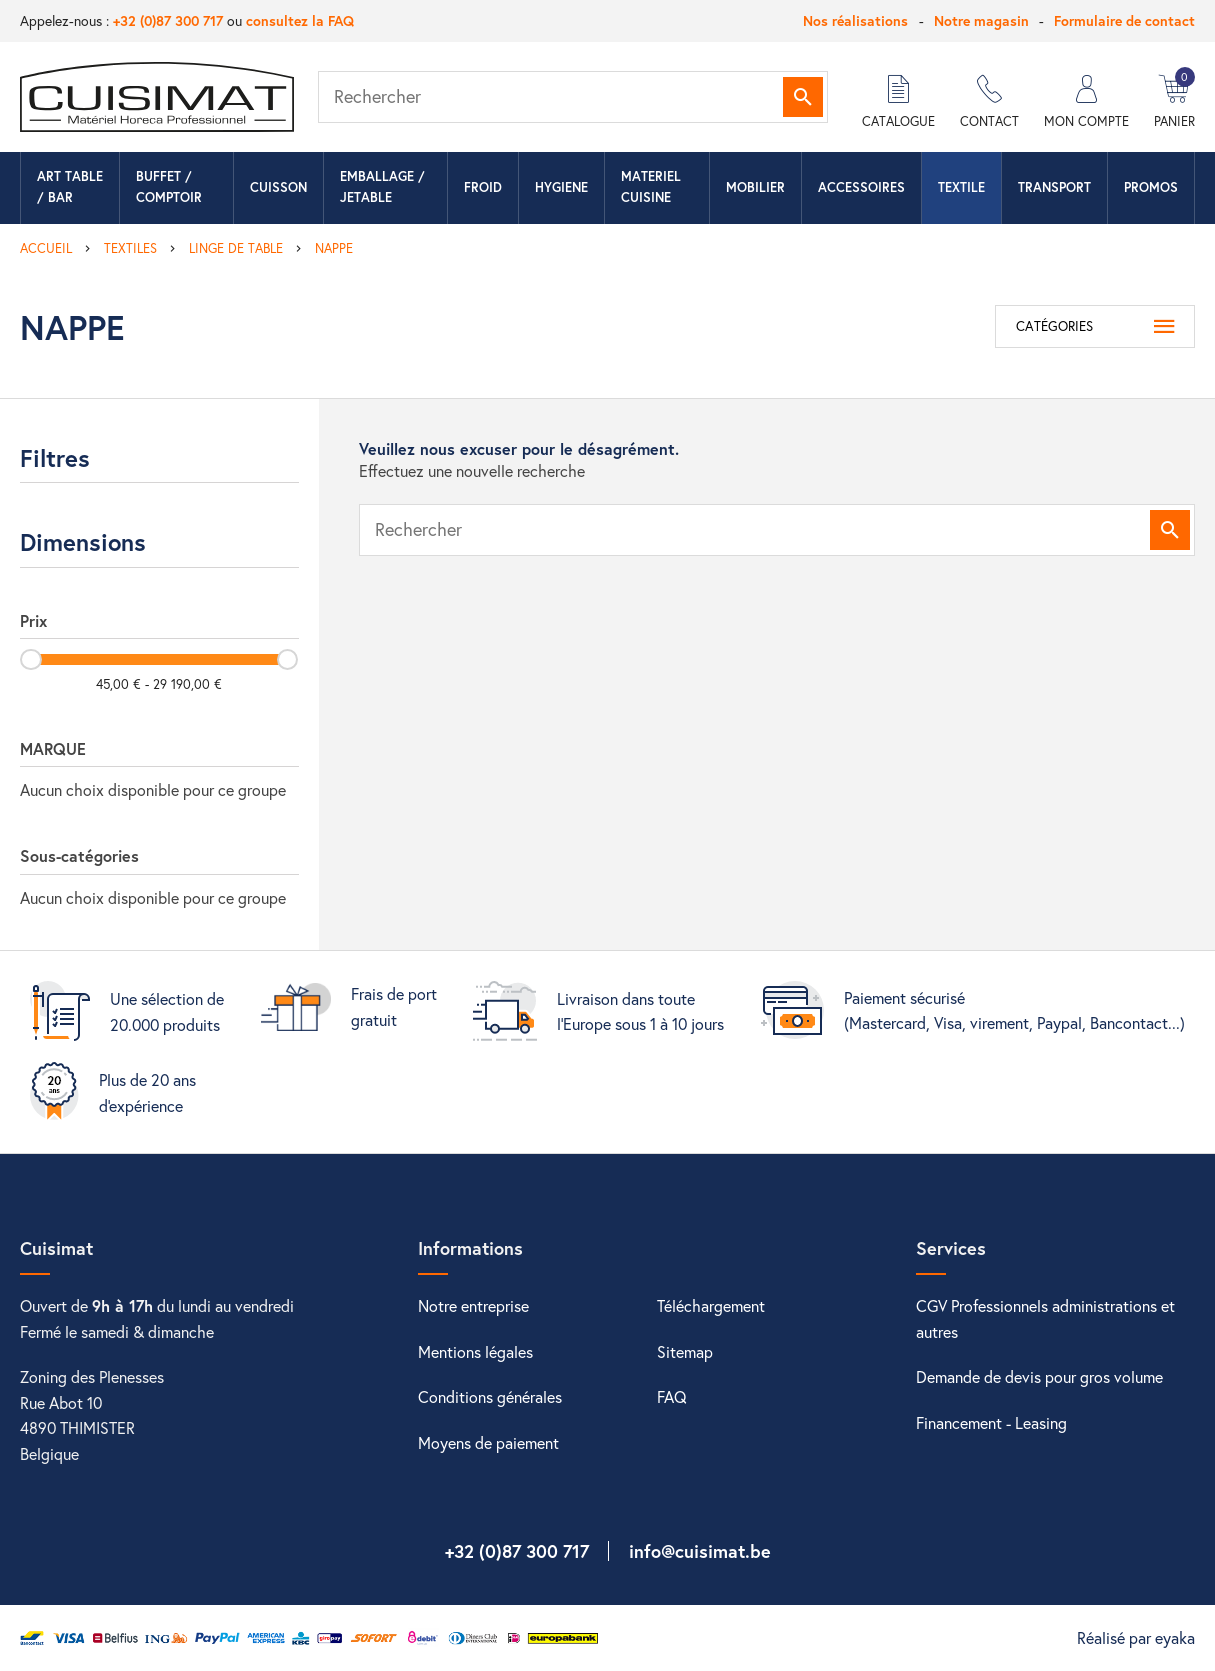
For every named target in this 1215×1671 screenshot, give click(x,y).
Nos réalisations (855, 20)
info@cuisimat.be (700, 1551)
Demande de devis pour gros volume (1039, 1376)
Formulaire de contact (1124, 20)
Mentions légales (475, 1351)
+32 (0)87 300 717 (168, 20)
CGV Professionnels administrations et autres (1045, 1318)
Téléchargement (711, 1305)
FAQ (672, 1396)
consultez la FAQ (300, 20)
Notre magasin (981, 20)
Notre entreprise (473, 1305)
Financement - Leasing (991, 1422)
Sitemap (685, 1351)
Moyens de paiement (488, 1442)
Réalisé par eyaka (1136, 1637)
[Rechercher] (573, 97)
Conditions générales (490, 1396)
